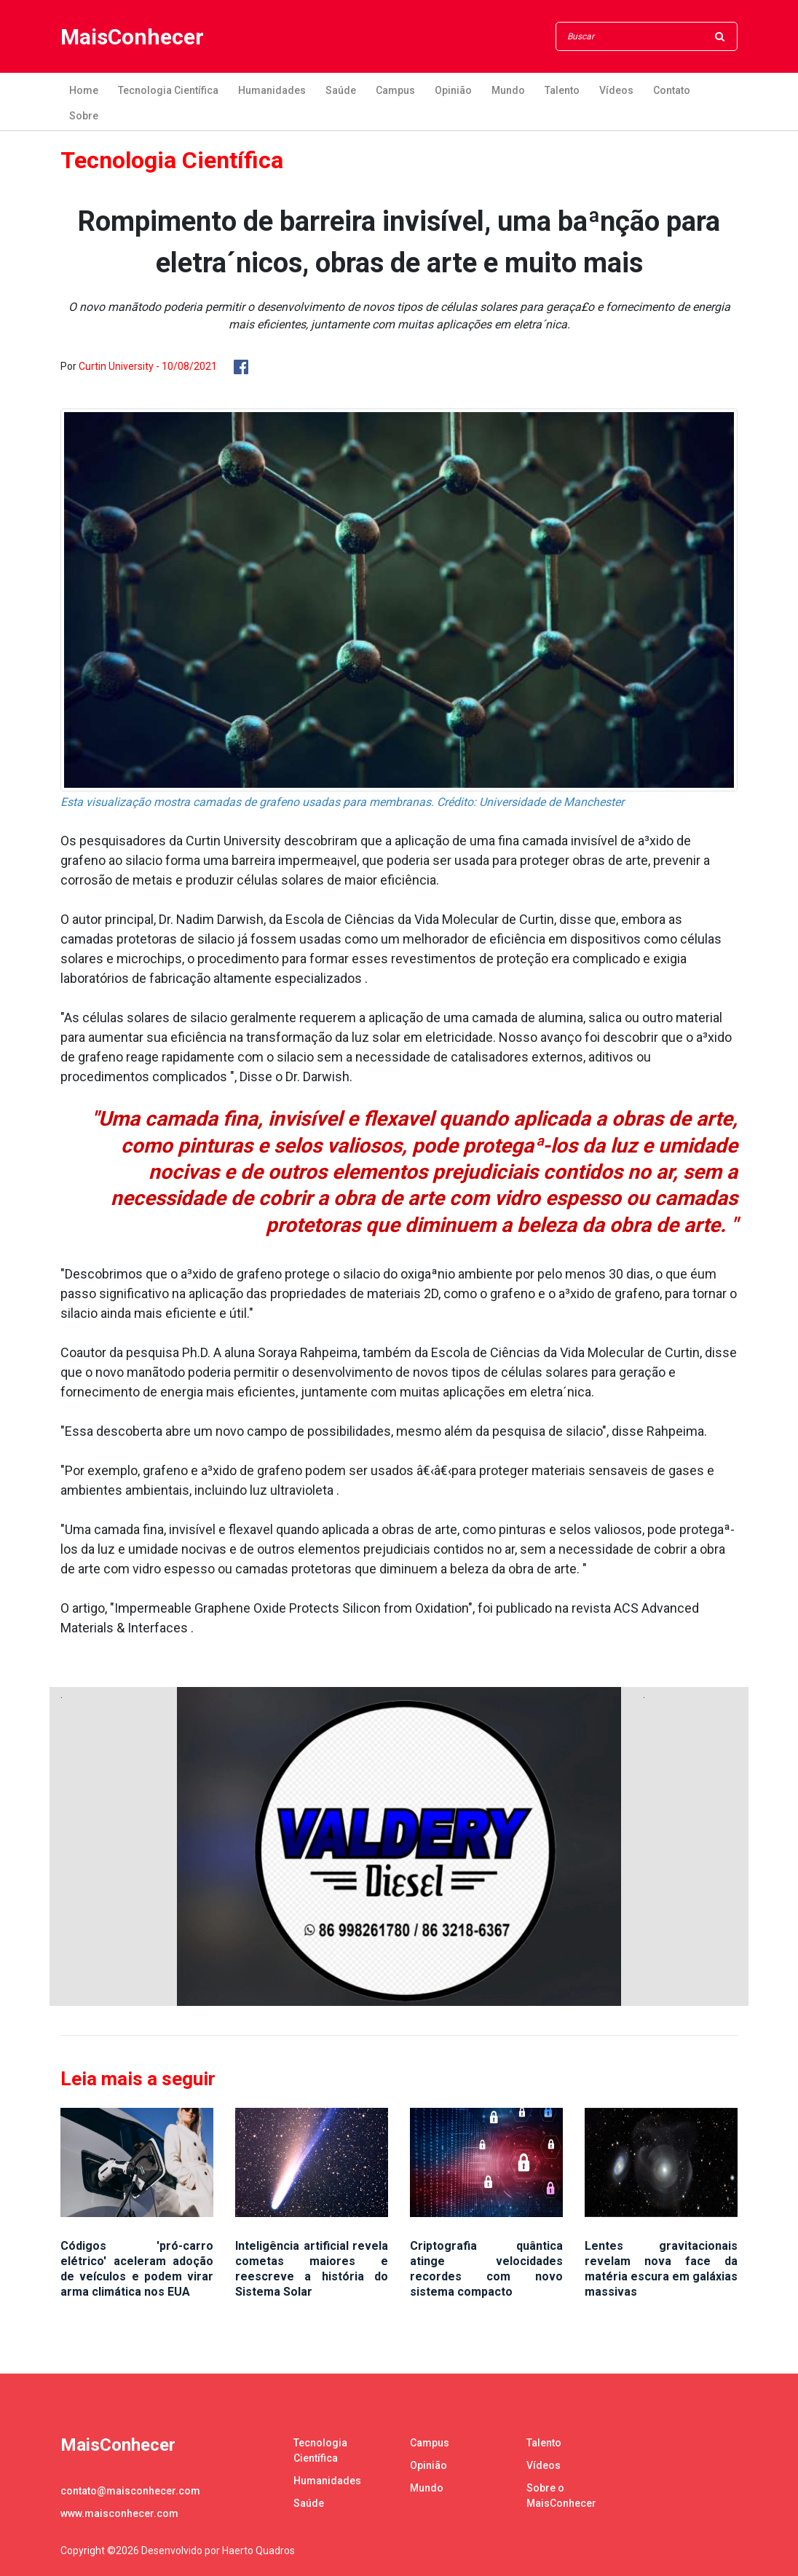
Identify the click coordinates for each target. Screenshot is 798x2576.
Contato (671, 90)
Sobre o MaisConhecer (561, 2495)
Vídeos (616, 90)
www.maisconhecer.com (119, 2513)
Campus (395, 90)
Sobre (83, 116)
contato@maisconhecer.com (130, 2491)
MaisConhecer (132, 37)
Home (83, 90)
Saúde (340, 90)
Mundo (508, 90)
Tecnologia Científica (168, 90)
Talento (562, 90)
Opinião (453, 90)
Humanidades (272, 90)
